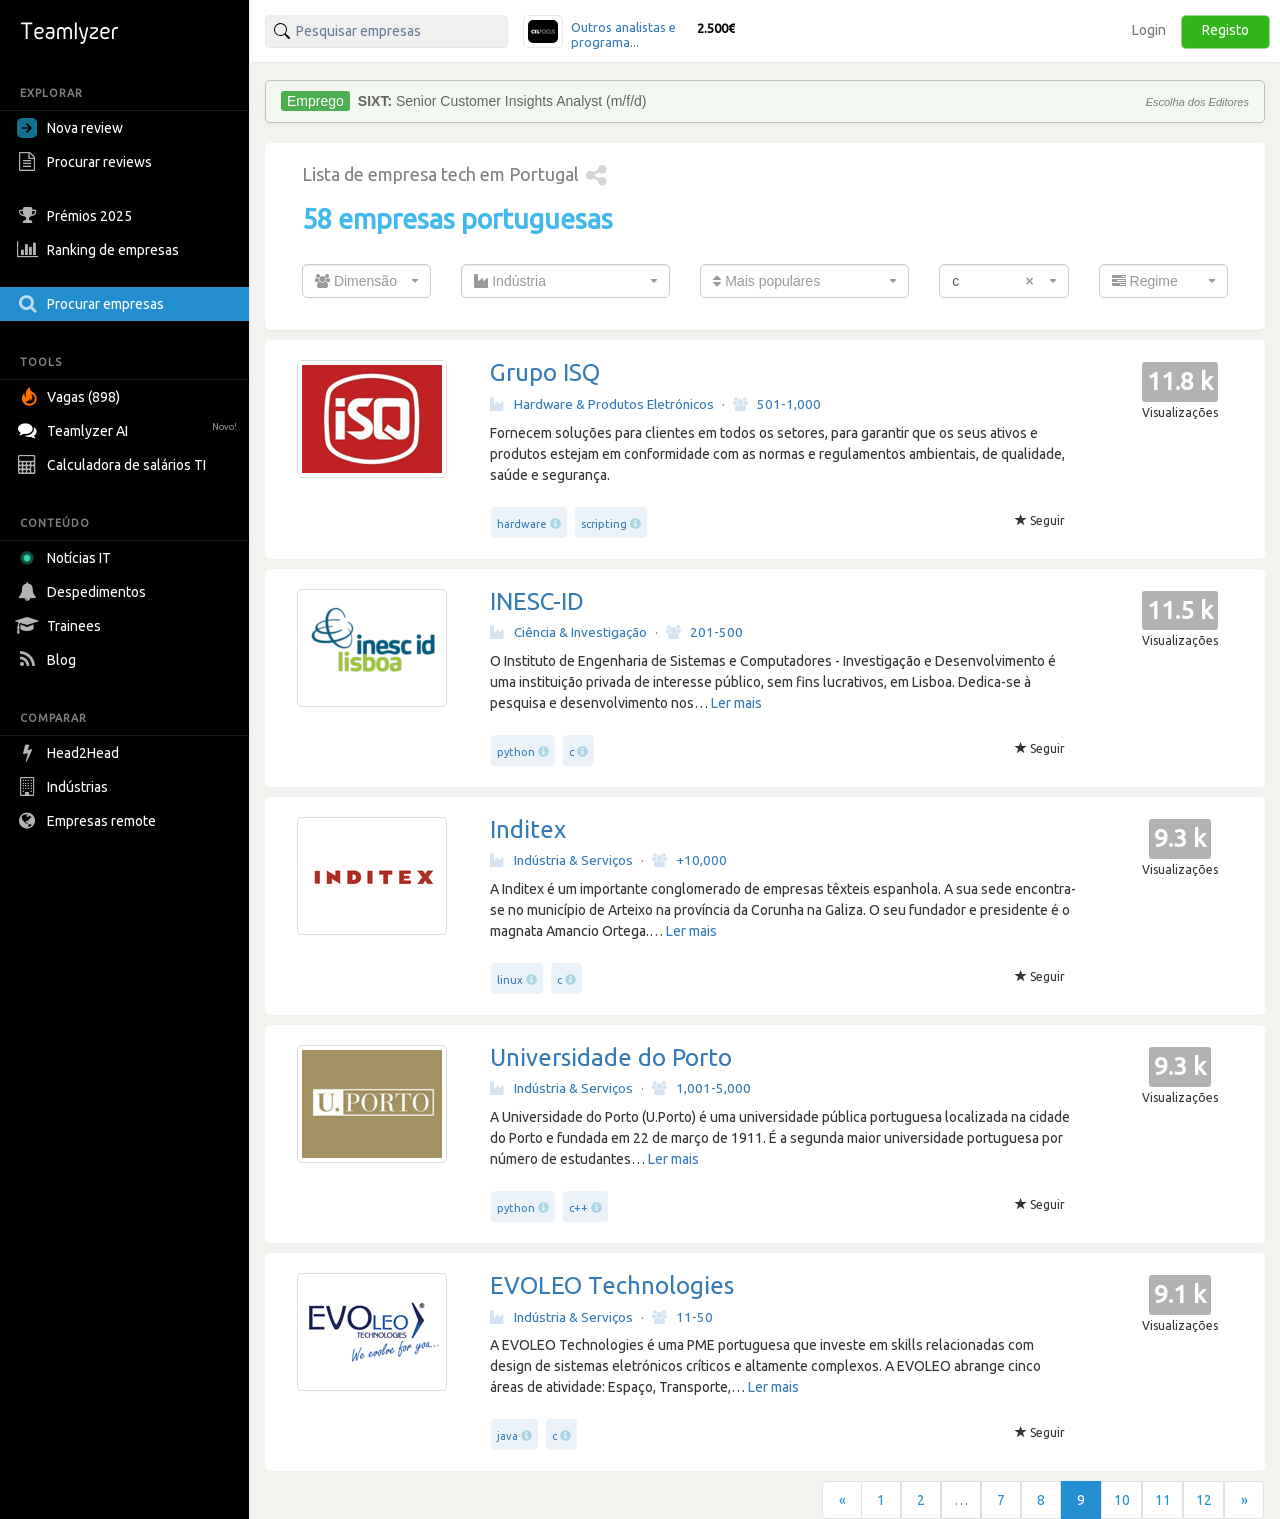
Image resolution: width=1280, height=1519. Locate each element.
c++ (578, 1208)
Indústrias (65, 787)
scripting (604, 524)
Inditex (528, 829)
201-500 (704, 632)
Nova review (70, 128)
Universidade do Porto (611, 1057)
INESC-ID (537, 601)
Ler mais (736, 703)
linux (510, 980)
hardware (522, 524)
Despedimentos (84, 592)
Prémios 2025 (77, 216)
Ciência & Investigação (568, 632)
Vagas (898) (71, 397)
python (516, 752)
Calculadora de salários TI (114, 465)
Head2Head (70, 753)
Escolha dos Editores (1197, 102)
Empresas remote (89, 821)
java (507, 1436)
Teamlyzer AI (129, 428)
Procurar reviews (87, 162)
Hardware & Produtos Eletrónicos (602, 404)
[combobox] (366, 281)
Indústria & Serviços (561, 860)
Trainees (61, 626)
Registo (1225, 30)
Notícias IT (67, 558)
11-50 (682, 1317)
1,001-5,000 (701, 1088)
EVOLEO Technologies (612, 1285)
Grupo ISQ (545, 372)
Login (1149, 30)
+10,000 (689, 860)
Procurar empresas (93, 304)
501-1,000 (777, 404)
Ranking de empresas (100, 250)
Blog (49, 660)
